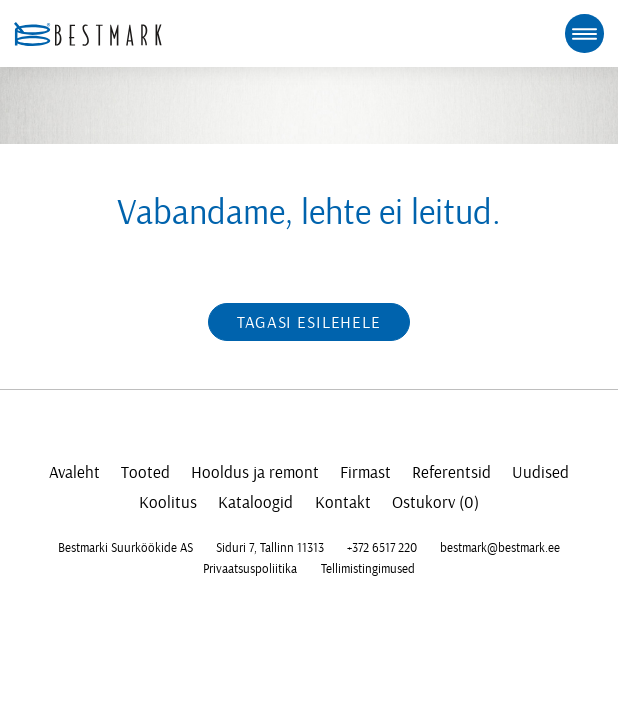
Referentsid (451, 472)
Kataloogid (255, 502)
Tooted (145, 472)
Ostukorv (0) (435, 502)
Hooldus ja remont (255, 472)
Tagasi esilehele (309, 322)
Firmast (365, 472)
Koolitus (168, 502)
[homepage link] (88, 34)
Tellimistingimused (368, 569)
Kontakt (343, 502)
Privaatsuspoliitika (250, 569)
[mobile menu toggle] (584, 33)
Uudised (540, 472)
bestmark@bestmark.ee (500, 548)
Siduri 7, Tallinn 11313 (270, 548)
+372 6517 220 (382, 548)
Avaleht (74, 472)
